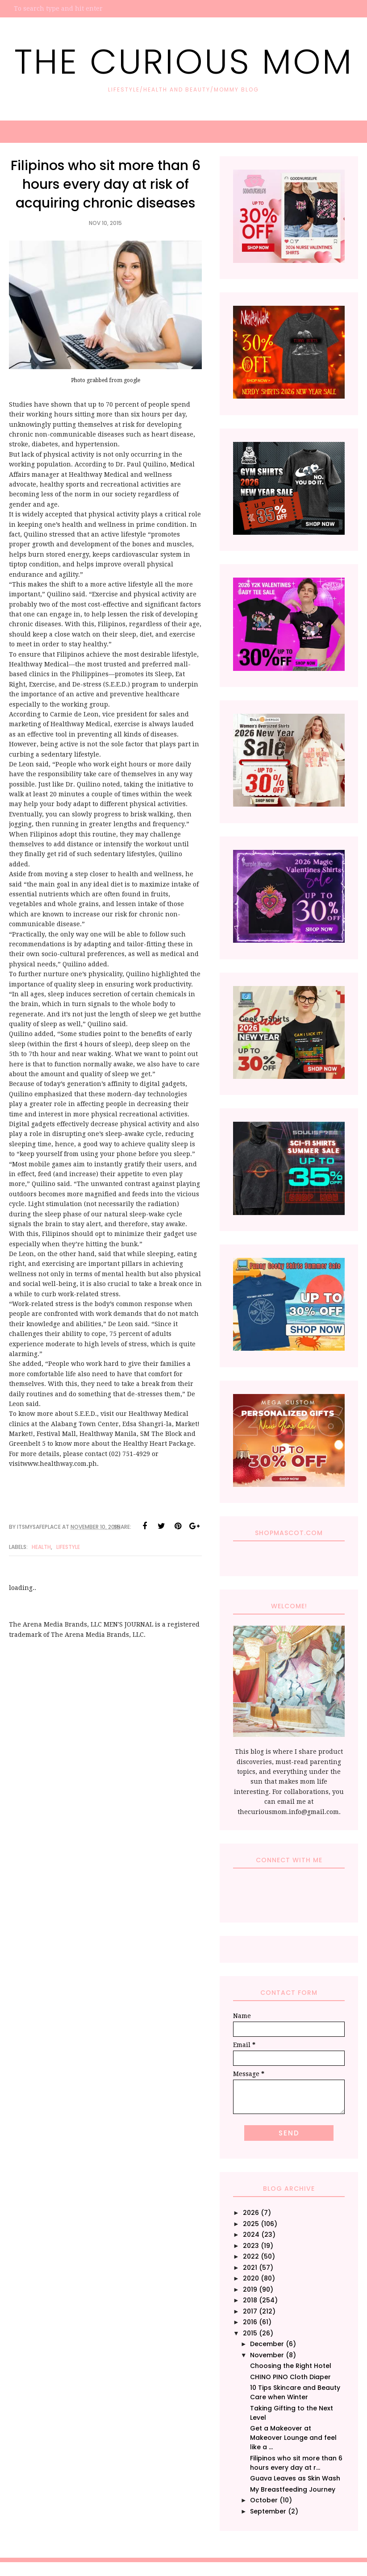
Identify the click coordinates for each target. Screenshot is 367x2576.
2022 (251, 2256)
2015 (250, 2333)
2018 (250, 2300)
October (264, 2500)
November (267, 2355)
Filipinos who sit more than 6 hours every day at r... (296, 2463)
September (268, 2511)
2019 (250, 2289)
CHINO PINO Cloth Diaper (290, 2376)
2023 (251, 2245)
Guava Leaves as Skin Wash (295, 2478)
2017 (250, 2311)
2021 (250, 2267)
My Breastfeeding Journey (292, 2489)
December (267, 2343)
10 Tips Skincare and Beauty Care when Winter (295, 2392)
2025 (251, 2223)
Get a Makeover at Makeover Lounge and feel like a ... (293, 2437)
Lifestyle (68, 1547)
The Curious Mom (183, 61)
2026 (251, 2212)
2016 (250, 2322)
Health (41, 1547)
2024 (251, 2234)
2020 (251, 2278)
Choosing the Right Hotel (290, 2365)
